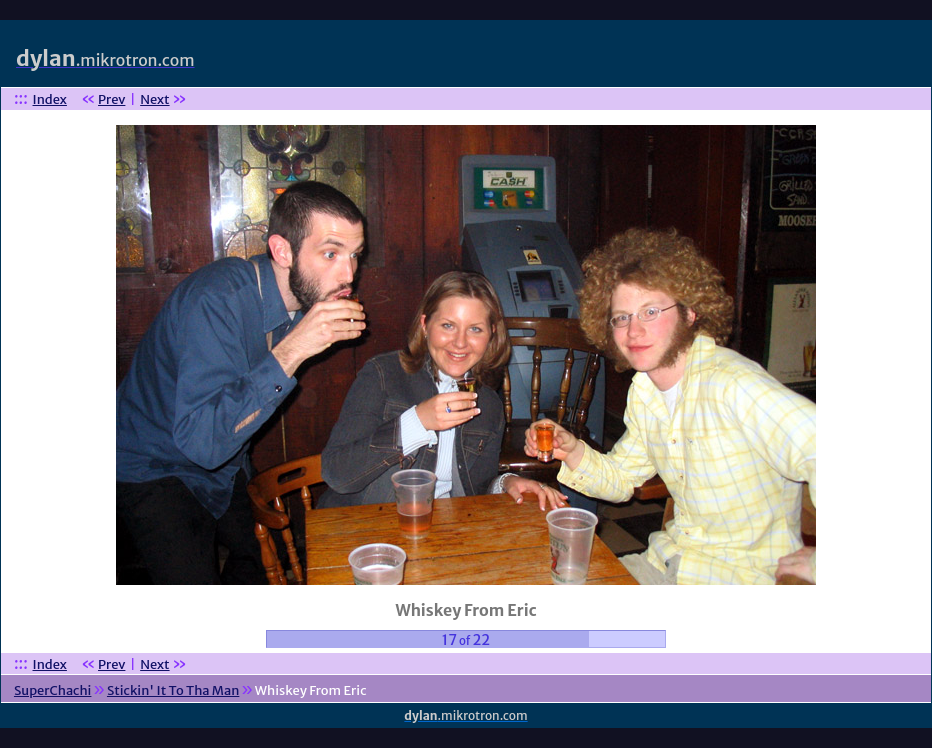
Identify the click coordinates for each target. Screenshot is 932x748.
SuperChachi (52, 690)
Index (50, 99)
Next (154, 99)
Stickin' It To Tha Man (173, 690)
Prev (111, 99)
